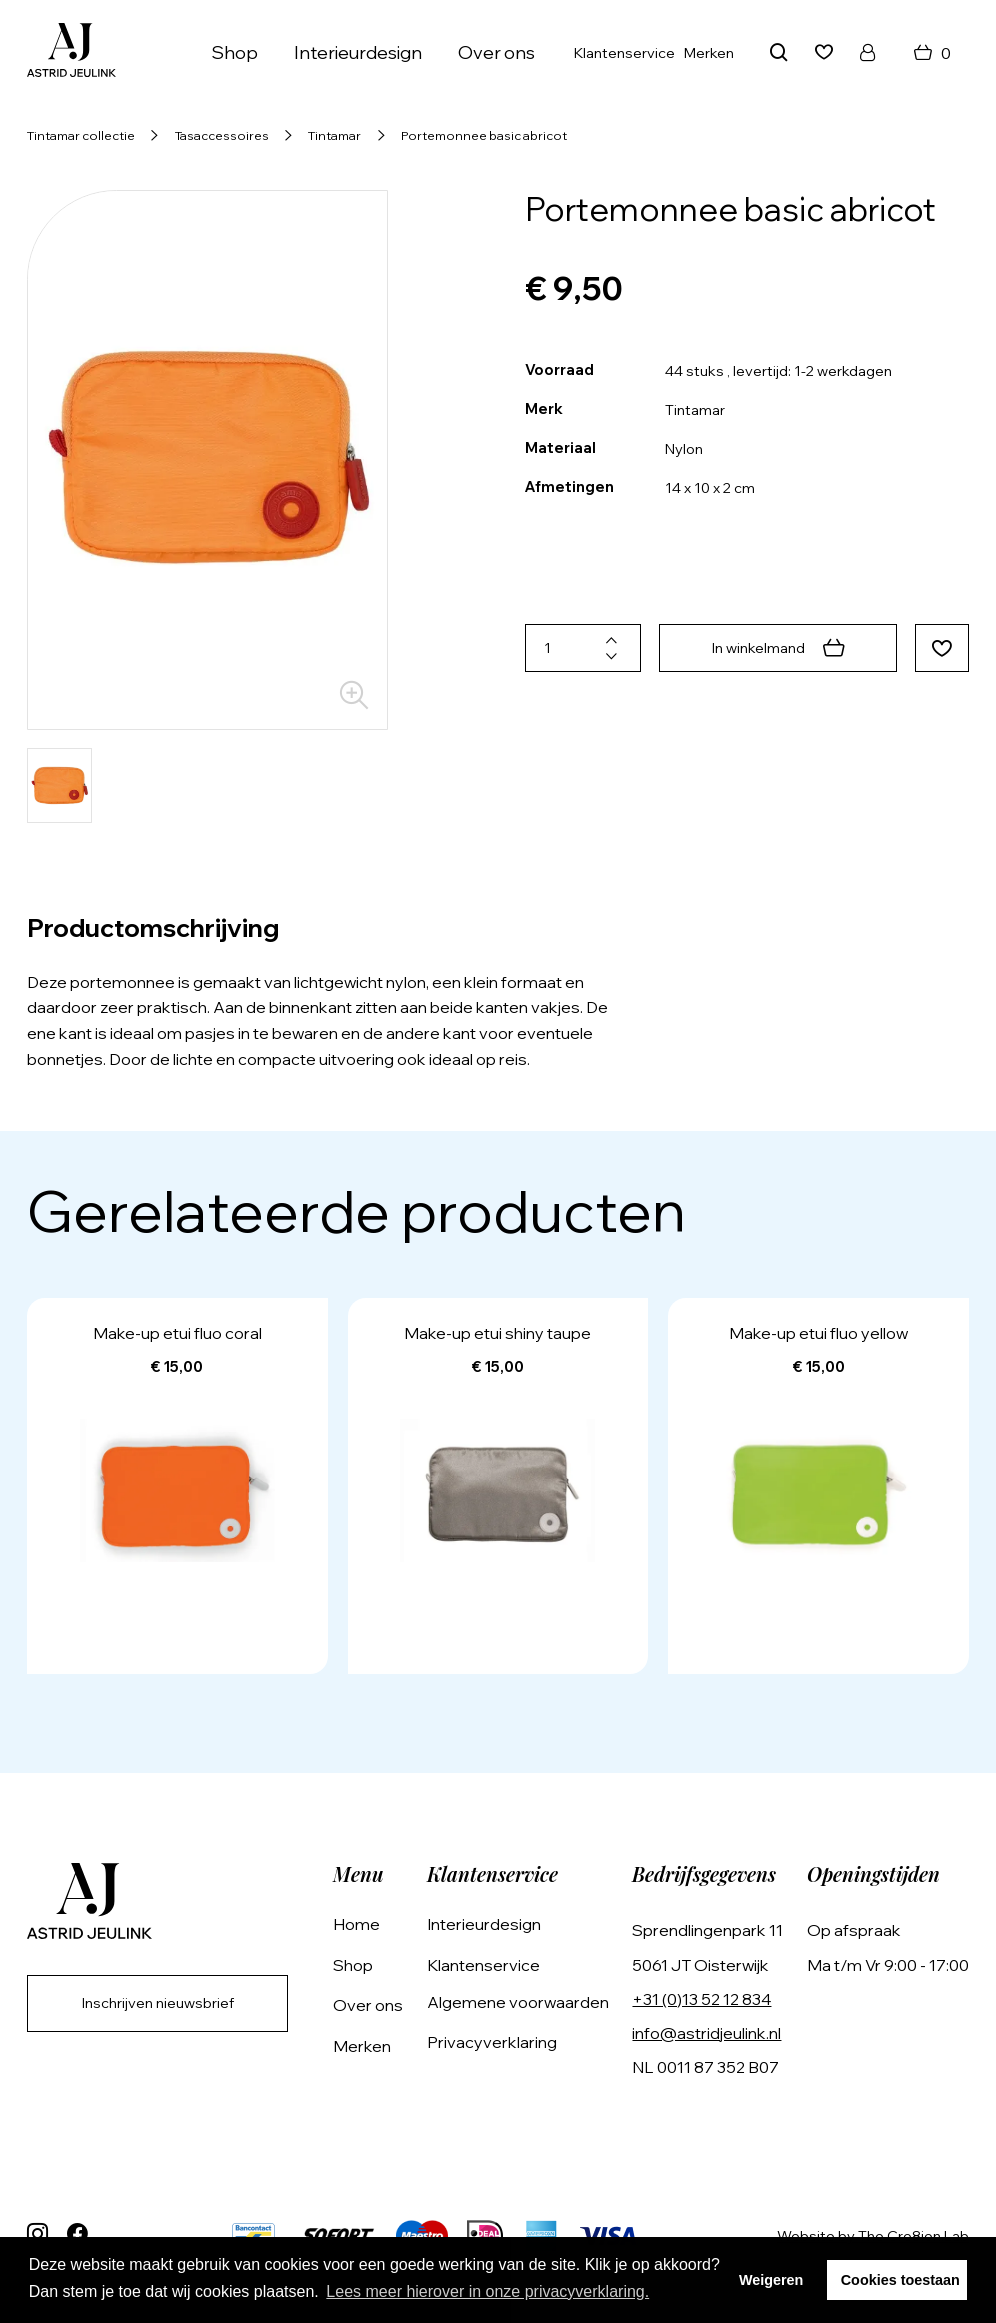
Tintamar (334, 135)
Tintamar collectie (81, 135)
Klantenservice (624, 53)
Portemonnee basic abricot (484, 135)
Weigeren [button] (771, 2280)
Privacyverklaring (492, 2042)
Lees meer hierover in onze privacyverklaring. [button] (487, 2291)
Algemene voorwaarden (518, 2002)
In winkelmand (778, 648)
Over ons (496, 52)
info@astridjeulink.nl (706, 2033)
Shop (234, 52)
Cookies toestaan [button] (900, 2280)
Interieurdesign (358, 52)
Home (356, 1924)
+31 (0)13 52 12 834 (701, 1999)
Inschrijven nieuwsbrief (158, 2003)
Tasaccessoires (222, 135)
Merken (709, 53)
